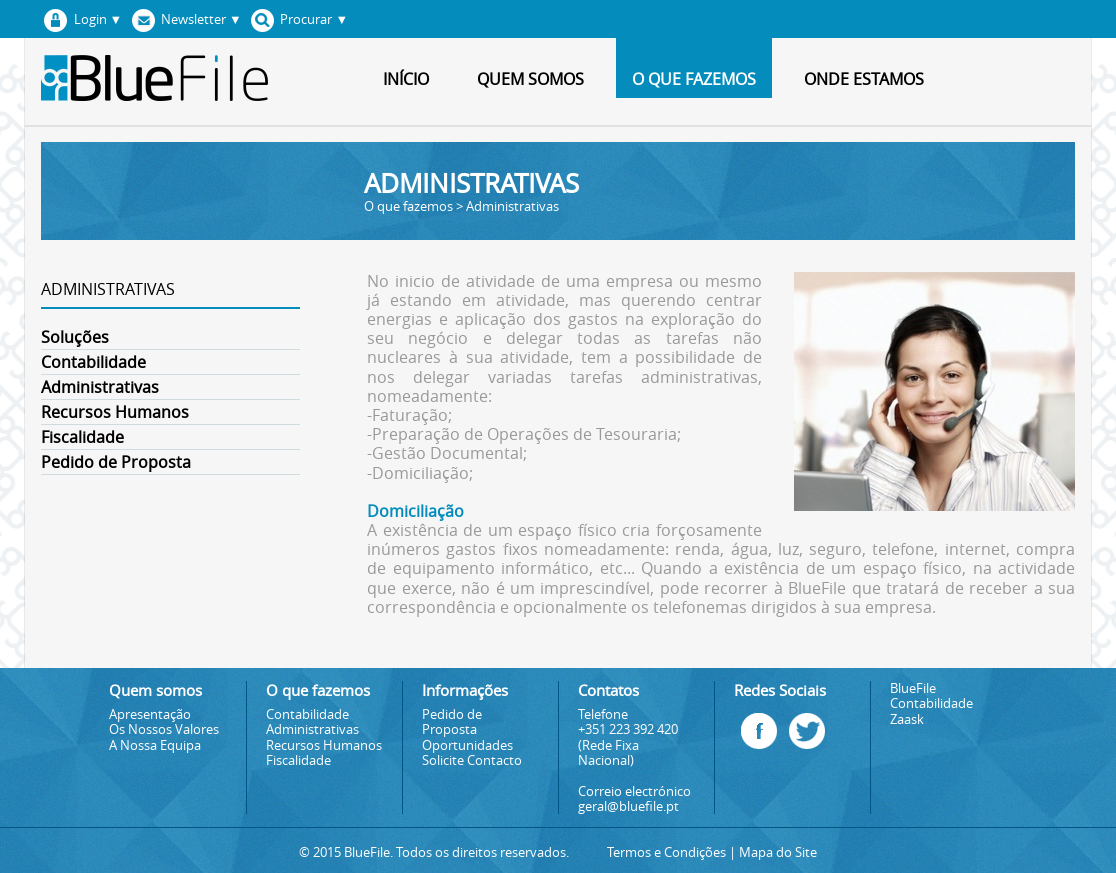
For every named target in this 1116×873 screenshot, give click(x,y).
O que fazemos (694, 79)
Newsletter (183, 19)
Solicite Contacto (472, 760)
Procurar (296, 19)
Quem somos (530, 79)
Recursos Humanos (115, 412)
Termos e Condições (666, 852)
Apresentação (150, 714)
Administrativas (100, 387)
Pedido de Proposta (116, 462)
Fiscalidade (82, 437)
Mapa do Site (778, 852)
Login (80, 19)
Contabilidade (93, 362)
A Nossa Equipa (155, 745)
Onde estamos (864, 79)
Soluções (75, 337)
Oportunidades (467, 745)
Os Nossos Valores (164, 729)
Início (406, 79)
